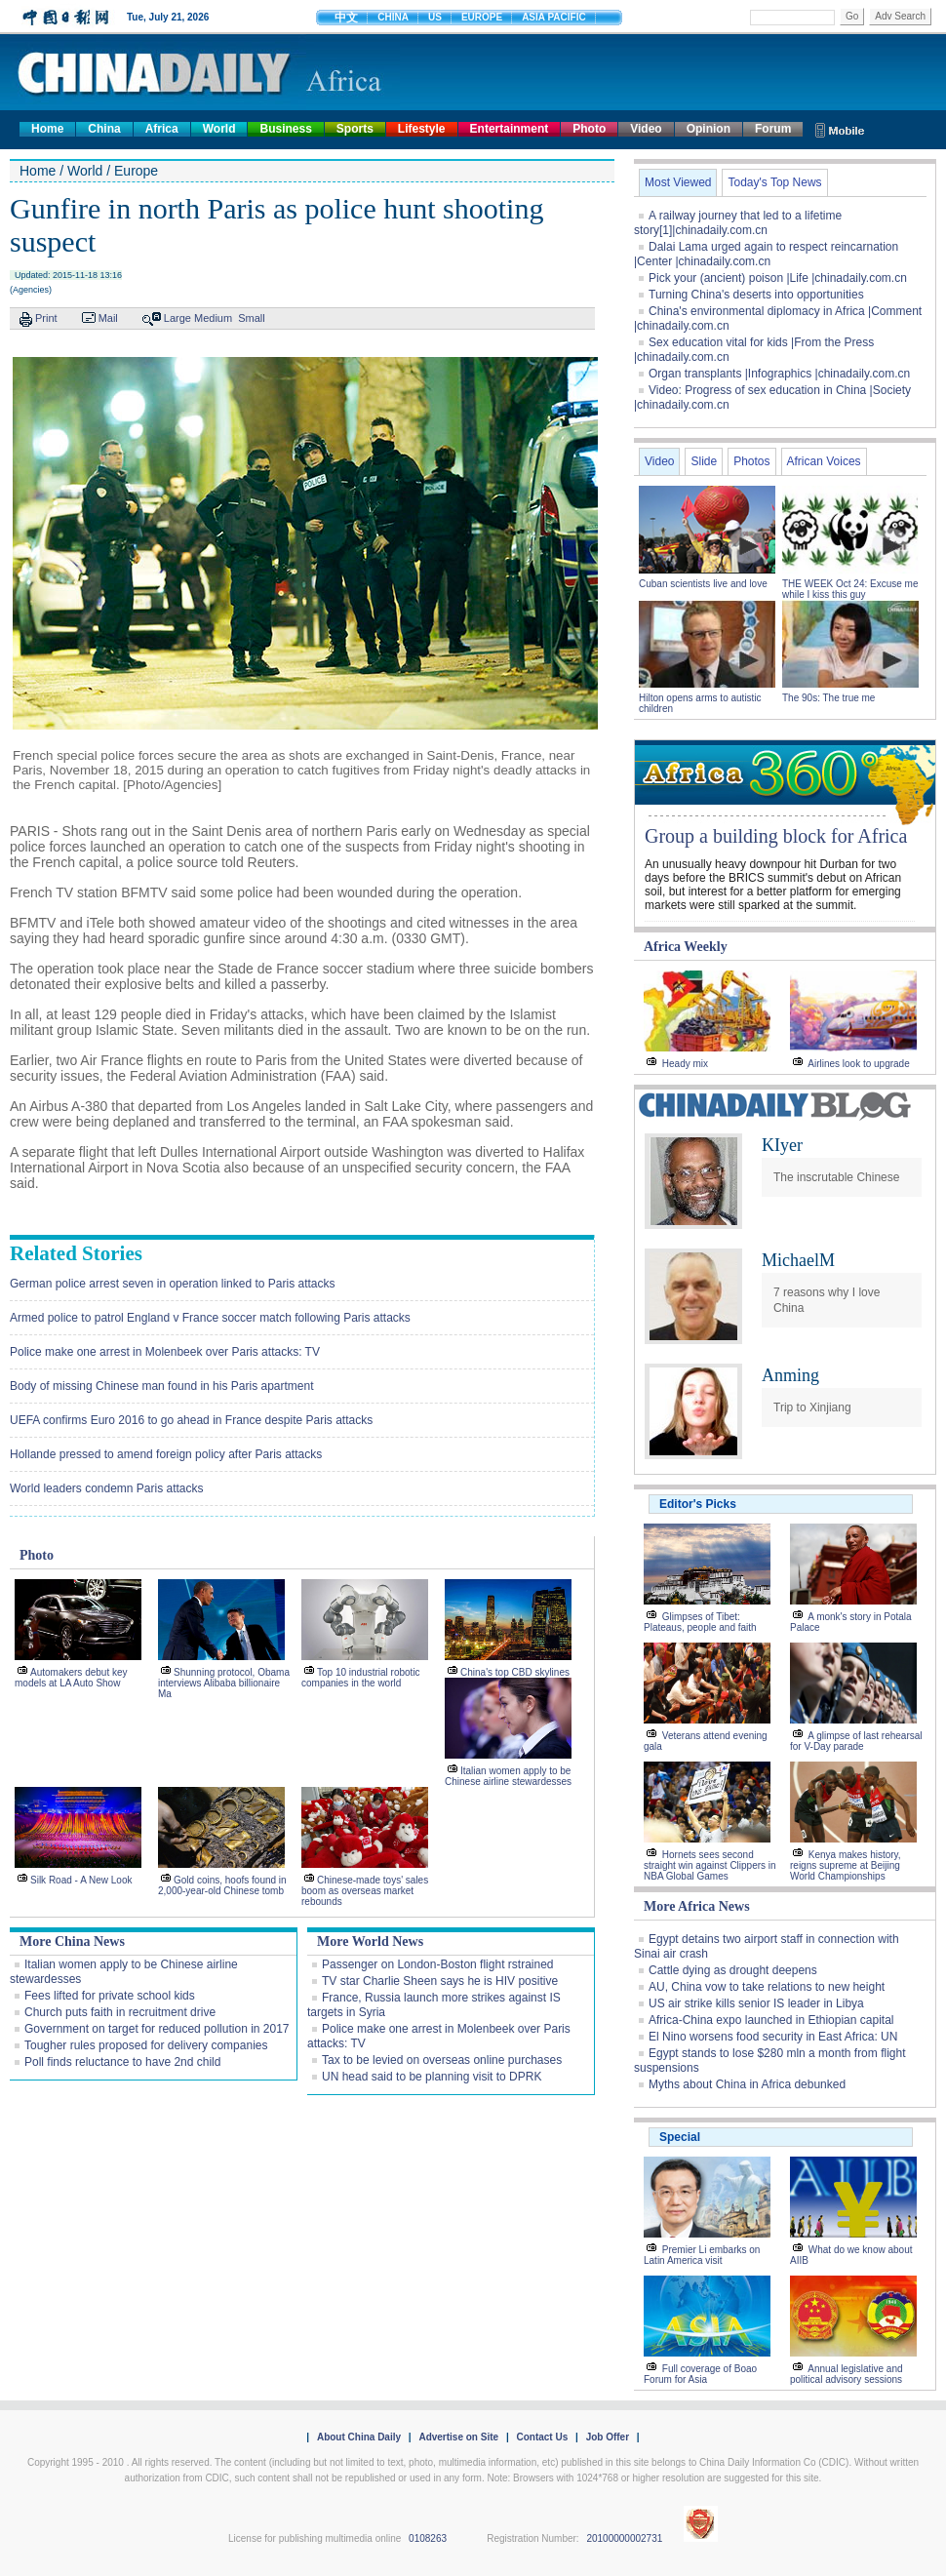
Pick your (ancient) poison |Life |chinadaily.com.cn (778, 278)
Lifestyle (422, 129)
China (104, 129)
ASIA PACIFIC (554, 17)
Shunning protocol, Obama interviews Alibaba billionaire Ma (224, 1683)
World (219, 129)
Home (47, 129)
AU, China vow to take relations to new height (767, 1987)
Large (177, 318)
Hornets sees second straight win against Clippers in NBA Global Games (710, 1865)
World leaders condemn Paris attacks (107, 1488)
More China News (72, 1941)
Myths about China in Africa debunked (747, 2084)
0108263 (428, 2538)
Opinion (708, 129)
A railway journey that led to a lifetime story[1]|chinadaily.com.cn (738, 223)
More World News (370, 1941)
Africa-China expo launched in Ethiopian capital (771, 2020)
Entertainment (509, 129)
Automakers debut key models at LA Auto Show (71, 1677)
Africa (161, 129)
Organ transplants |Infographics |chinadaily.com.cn (779, 373)
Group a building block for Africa (776, 836)
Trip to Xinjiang (812, 1407)
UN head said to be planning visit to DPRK (431, 2076)
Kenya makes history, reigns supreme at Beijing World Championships (845, 1865)
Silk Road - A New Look (81, 1880)
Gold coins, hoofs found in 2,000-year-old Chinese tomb (222, 1885)
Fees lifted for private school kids (109, 1995)
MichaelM (798, 1260)
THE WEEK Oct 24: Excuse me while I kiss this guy (850, 589)
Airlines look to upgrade (859, 1063)
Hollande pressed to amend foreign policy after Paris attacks (166, 1454)
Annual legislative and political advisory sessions (846, 2374)
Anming (790, 1375)
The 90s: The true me (828, 698)
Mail (108, 318)
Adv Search (900, 16)
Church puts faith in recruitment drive (120, 2012)
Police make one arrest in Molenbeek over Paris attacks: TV (165, 1352)
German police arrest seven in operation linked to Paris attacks (172, 1283)
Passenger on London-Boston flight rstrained (438, 1964)
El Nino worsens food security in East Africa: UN (773, 2036)
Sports (355, 129)
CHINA (393, 17)
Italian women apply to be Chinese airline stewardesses (508, 1776)
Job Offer (607, 2437)
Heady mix (685, 1063)
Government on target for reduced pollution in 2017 (157, 2029)
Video (645, 129)
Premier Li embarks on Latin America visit (702, 2255)
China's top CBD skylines (515, 1672)
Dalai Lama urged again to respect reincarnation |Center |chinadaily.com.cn (766, 254)
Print (46, 318)
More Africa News (697, 1906)
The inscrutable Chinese (836, 1177)
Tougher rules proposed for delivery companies (145, 2045)
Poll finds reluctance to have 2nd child (122, 2062)
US (435, 17)
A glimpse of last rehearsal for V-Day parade (856, 1741)
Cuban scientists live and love (704, 583)
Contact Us (542, 2437)
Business (285, 129)
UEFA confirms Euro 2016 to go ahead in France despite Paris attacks (191, 1420)
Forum (773, 129)
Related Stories (76, 1253)
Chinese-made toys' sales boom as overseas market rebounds (364, 1891)
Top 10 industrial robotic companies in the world (360, 1677)
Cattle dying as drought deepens (733, 1970)
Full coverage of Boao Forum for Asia (700, 2374)
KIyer (782, 1145)
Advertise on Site (458, 2437)
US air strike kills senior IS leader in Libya (756, 2003)
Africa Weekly (686, 946)
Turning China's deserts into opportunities (756, 294)
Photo (589, 129)
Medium (213, 318)
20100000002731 (624, 2538)
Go (852, 16)
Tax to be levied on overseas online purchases (442, 2060)
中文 (346, 17)
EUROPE (481, 17)
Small (251, 318)
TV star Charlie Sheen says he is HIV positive (440, 1981)
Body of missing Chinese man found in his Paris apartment (162, 1386)
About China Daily (359, 2437)
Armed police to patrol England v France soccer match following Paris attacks (210, 1318)
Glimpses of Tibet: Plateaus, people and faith (700, 1622)
